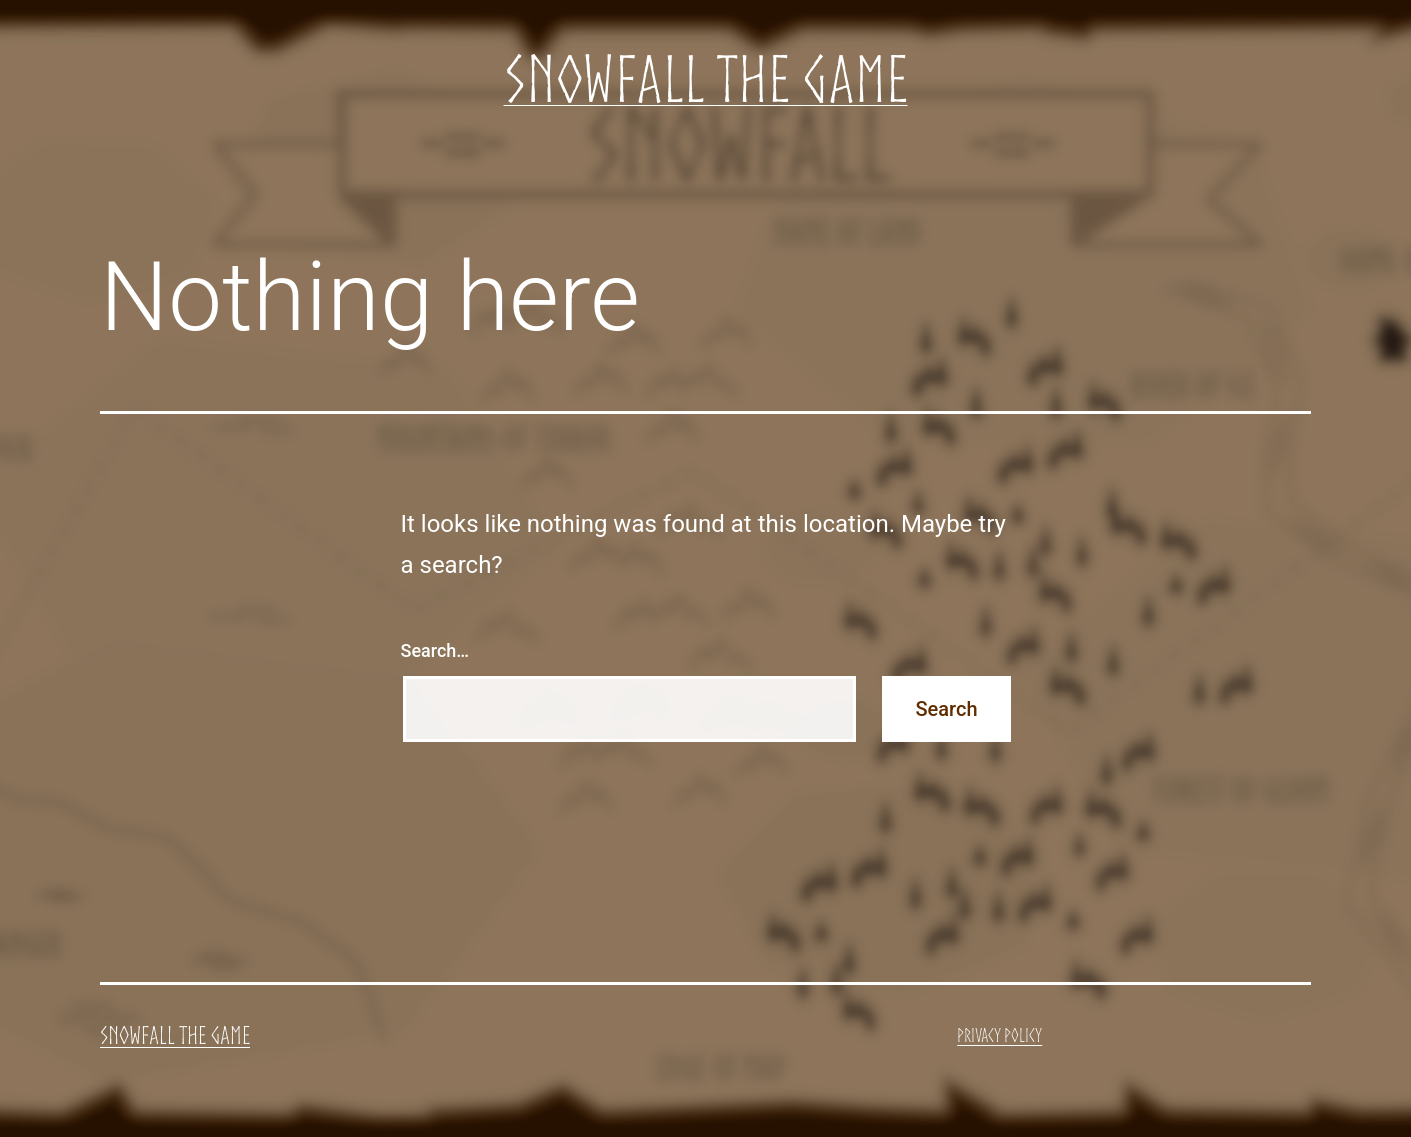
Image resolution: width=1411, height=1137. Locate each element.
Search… (435, 650)
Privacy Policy (999, 1035)
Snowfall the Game (706, 78)
